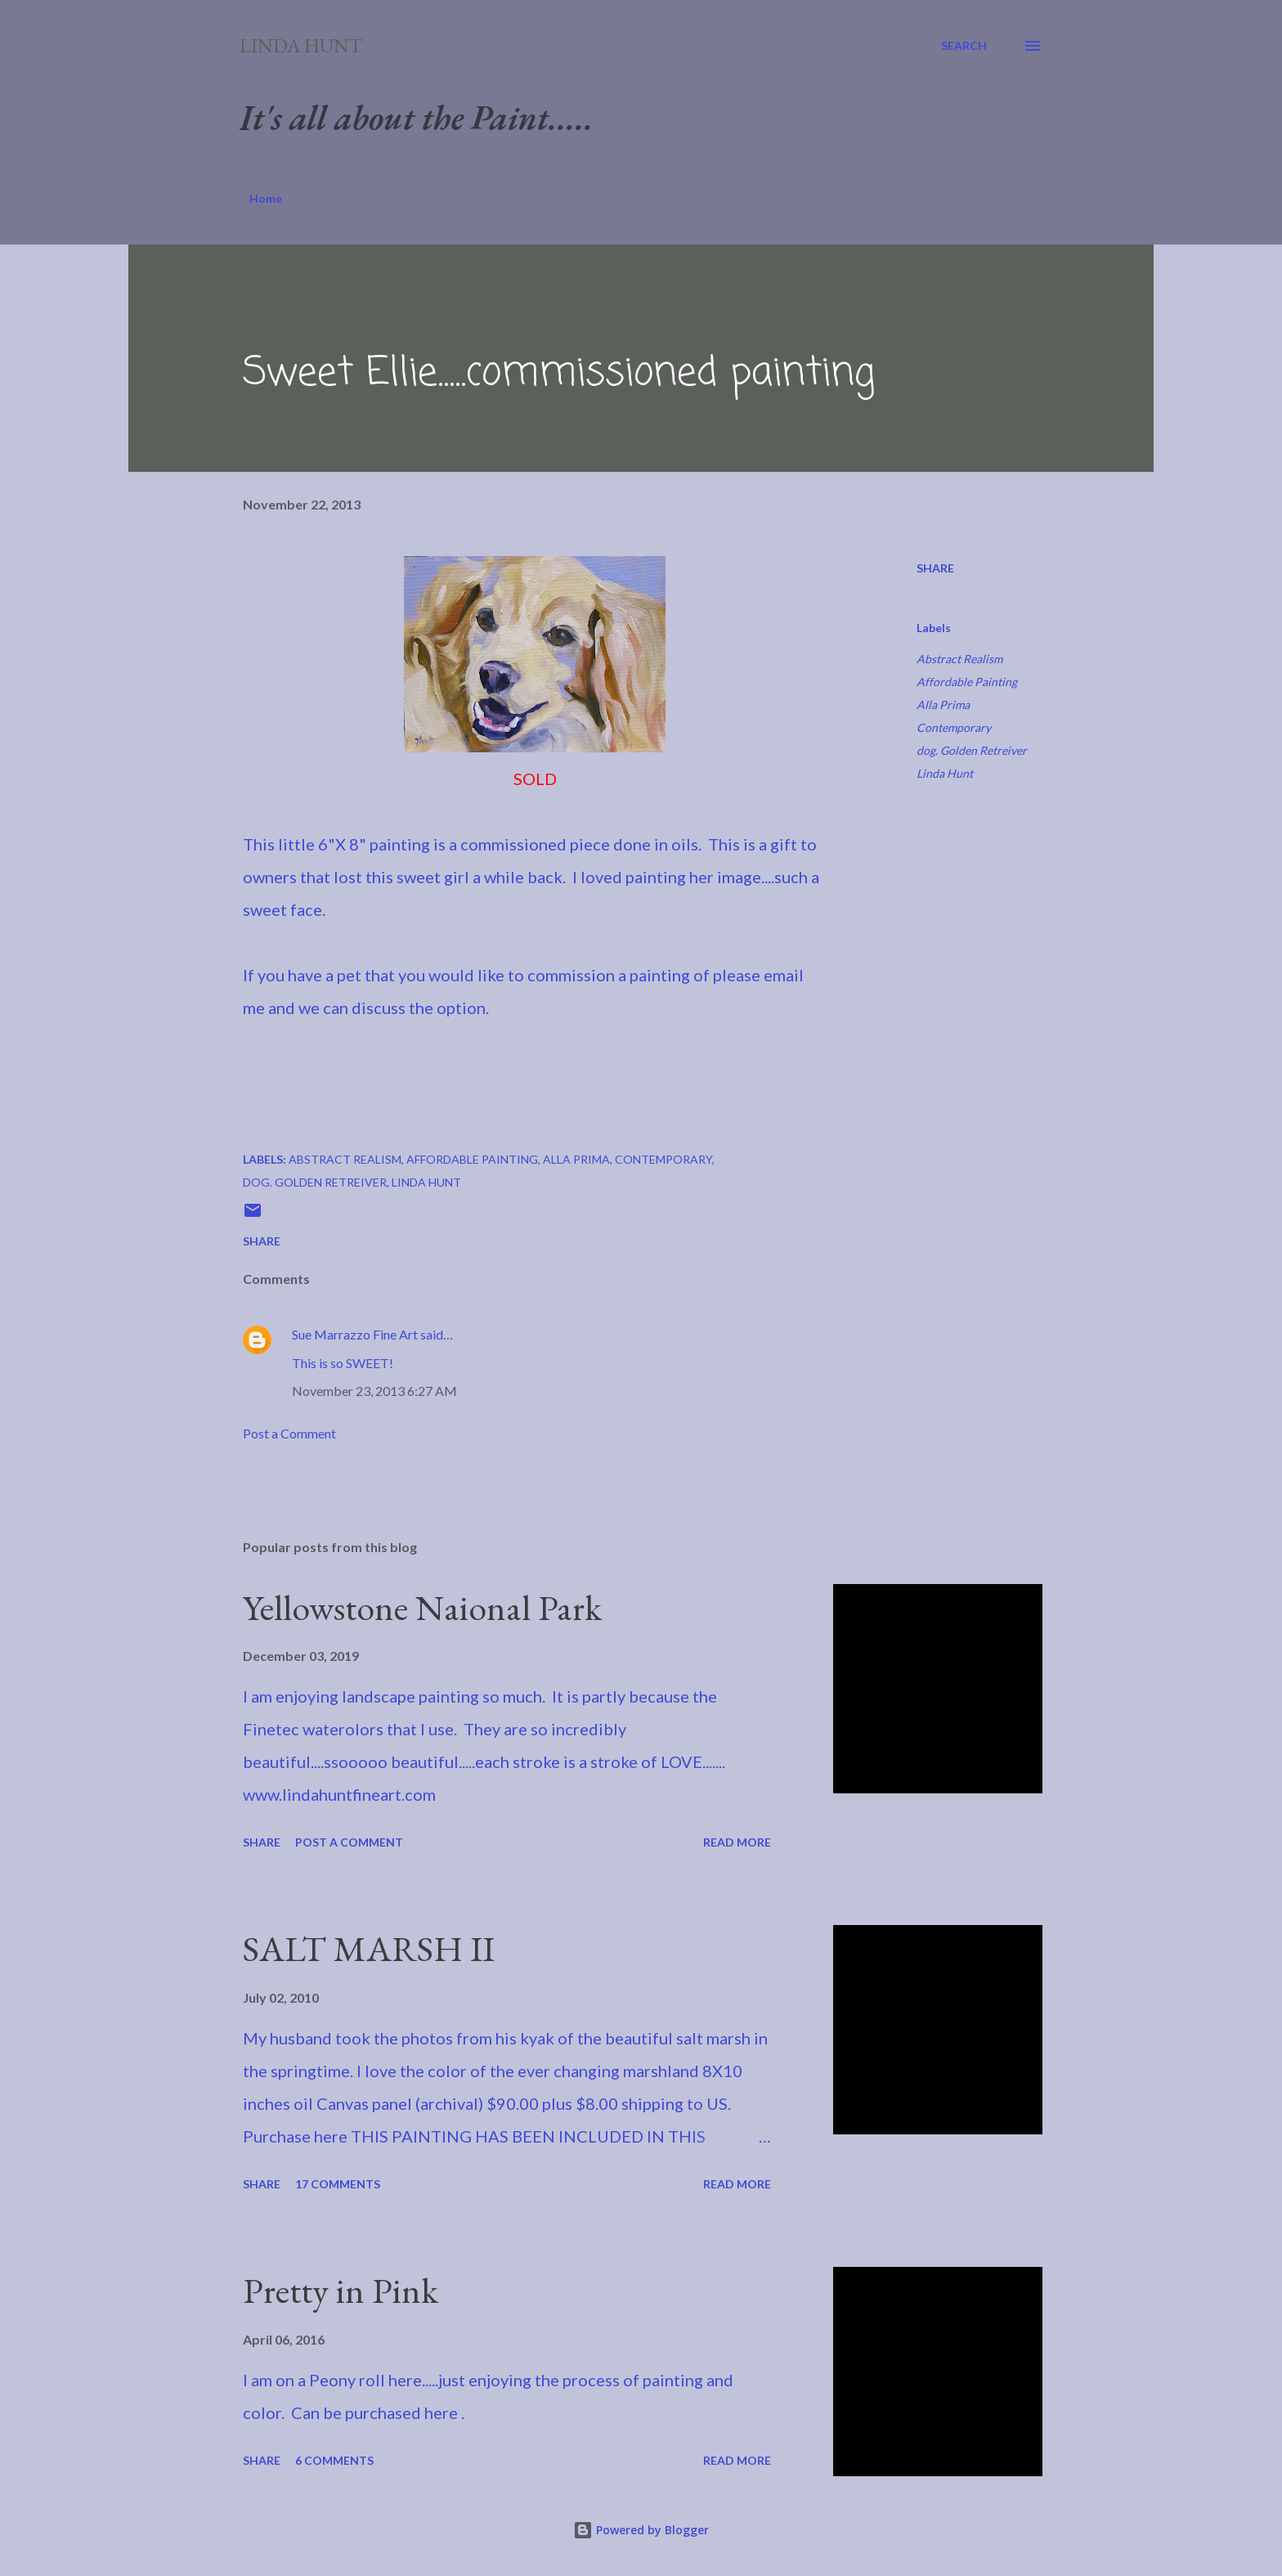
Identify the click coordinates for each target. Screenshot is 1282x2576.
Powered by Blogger (641, 2530)
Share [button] (935, 568)
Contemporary (954, 727)
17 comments (337, 2184)
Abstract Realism (959, 659)
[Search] (964, 46)
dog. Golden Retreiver (972, 750)
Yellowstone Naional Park (422, 1607)
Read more (737, 1842)
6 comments (334, 2460)
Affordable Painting (967, 682)
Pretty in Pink (340, 2290)
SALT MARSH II (369, 1948)
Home (265, 198)
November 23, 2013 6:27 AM (374, 1390)
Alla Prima (943, 704)
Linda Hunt (301, 45)
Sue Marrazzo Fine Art (355, 1334)
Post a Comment (289, 1433)
